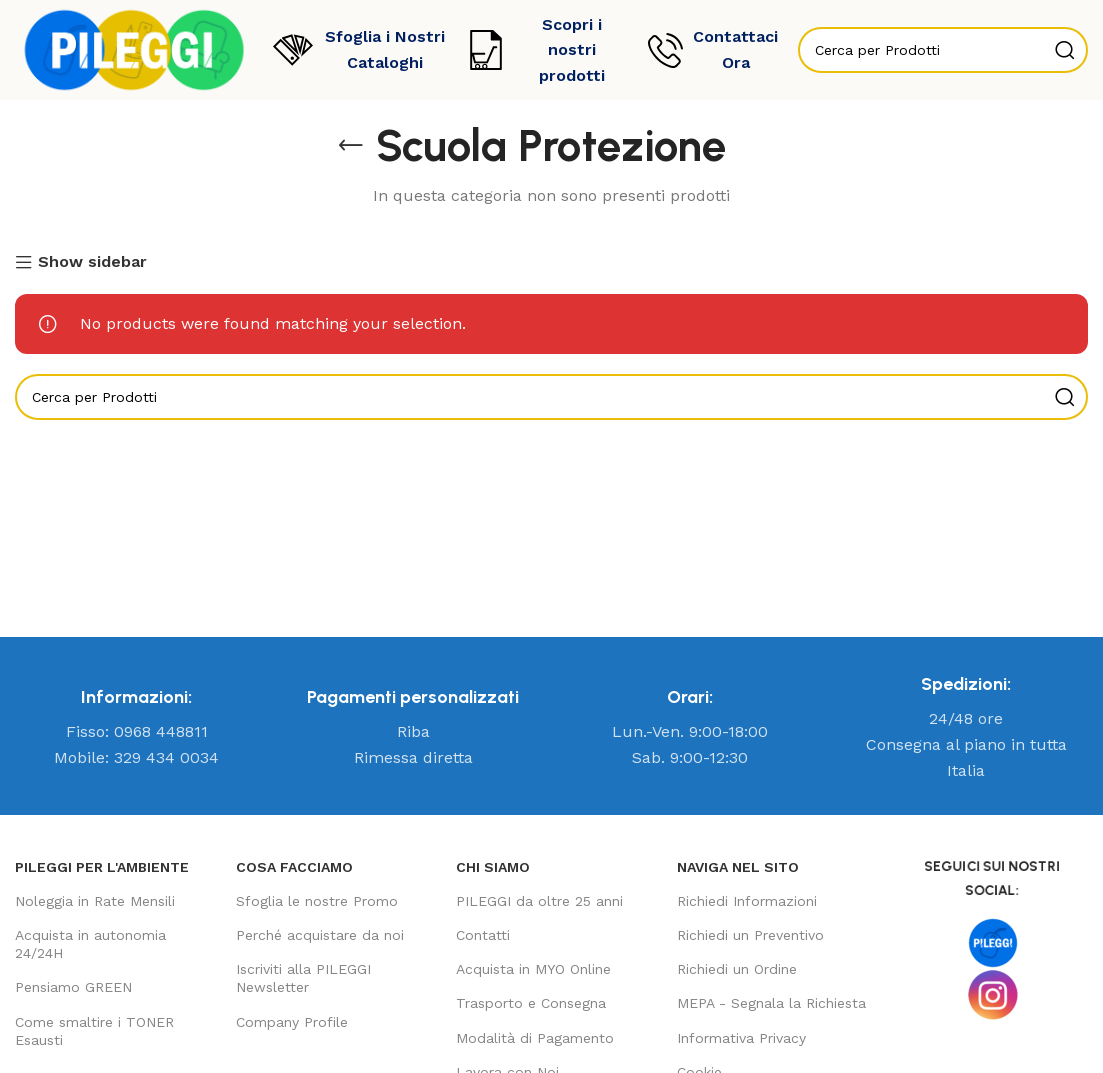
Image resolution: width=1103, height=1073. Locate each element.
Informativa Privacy (741, 1038)
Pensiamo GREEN (73, 987)
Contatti (483, 935)
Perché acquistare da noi (320, 935)
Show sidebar (92, 263)
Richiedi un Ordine (737, 969)
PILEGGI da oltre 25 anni (539, 901)
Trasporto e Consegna (531, 1003)
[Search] (551, 397)
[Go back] (351, 146)
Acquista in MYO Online (533, 969)
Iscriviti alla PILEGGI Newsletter (303, 978)
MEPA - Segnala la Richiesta (771, 1003)
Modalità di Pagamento (535, 1038)
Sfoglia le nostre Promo (317, 901)
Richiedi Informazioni (747, 901)
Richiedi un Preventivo (750, 935)
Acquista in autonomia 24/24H (90, 944)
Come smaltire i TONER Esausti (94, 1031)
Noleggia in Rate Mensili (95, 901)
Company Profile (292, 1022)
